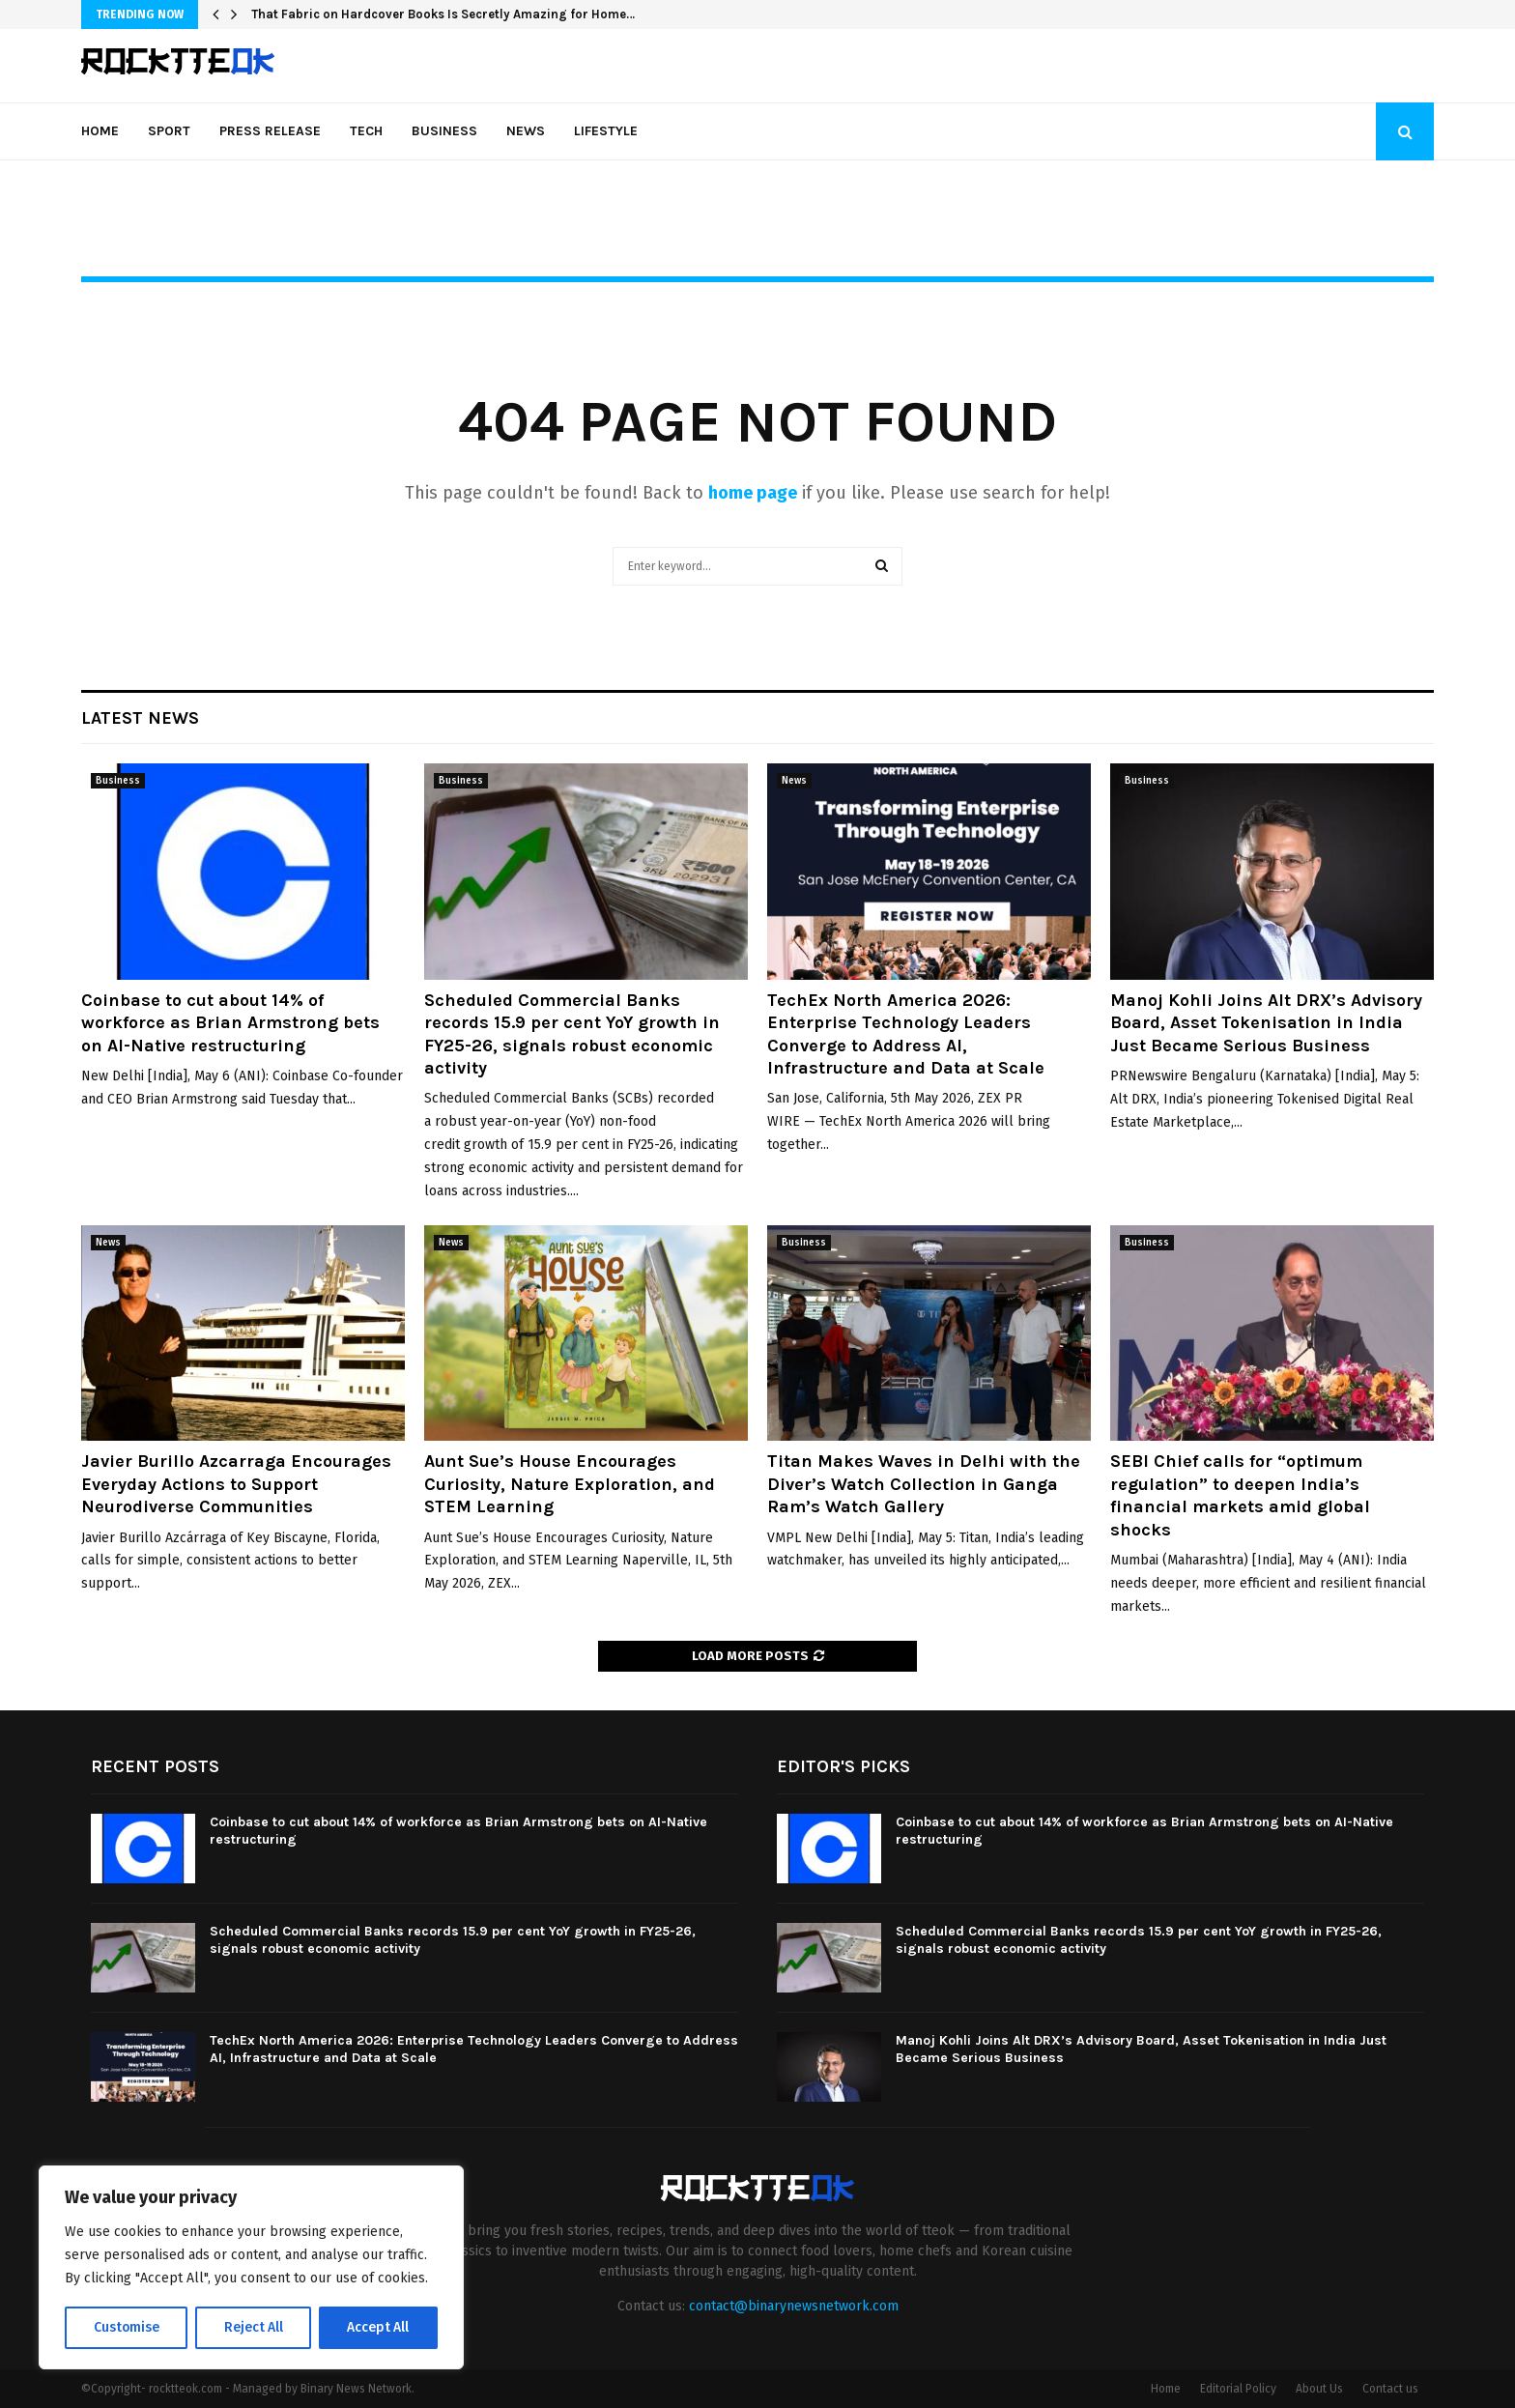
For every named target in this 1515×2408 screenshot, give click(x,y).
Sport (169, 131)
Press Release (270, 131)
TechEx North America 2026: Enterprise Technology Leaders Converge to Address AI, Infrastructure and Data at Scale (905, 1033)
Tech (366, 131)
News (525, 131)
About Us (1319, 2388)
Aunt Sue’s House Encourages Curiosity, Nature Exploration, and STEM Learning (569, 1483)
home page (752, 492)
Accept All (378, 2327)
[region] (251, 2267)
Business (444, 131)
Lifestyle (606, 131)
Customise (126, 2327)
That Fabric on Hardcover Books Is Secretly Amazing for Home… (443, 14)
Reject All (253, 2327)
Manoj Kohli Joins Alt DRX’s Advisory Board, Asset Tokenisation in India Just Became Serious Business (1266, 1022)
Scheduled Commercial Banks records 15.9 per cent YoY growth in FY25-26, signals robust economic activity (572, 1033)
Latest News (140, 718)
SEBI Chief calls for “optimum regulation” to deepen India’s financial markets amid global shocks (1240, 1494)
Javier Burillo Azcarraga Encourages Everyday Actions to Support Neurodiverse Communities (236, 1483)
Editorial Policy (1238, 2388)
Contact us (1390, 2388)
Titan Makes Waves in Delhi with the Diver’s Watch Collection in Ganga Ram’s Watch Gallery (923, 1483)
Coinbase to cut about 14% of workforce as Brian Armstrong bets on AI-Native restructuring (230, 1022)
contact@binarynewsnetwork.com (794, 2306)
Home (100, 131)
